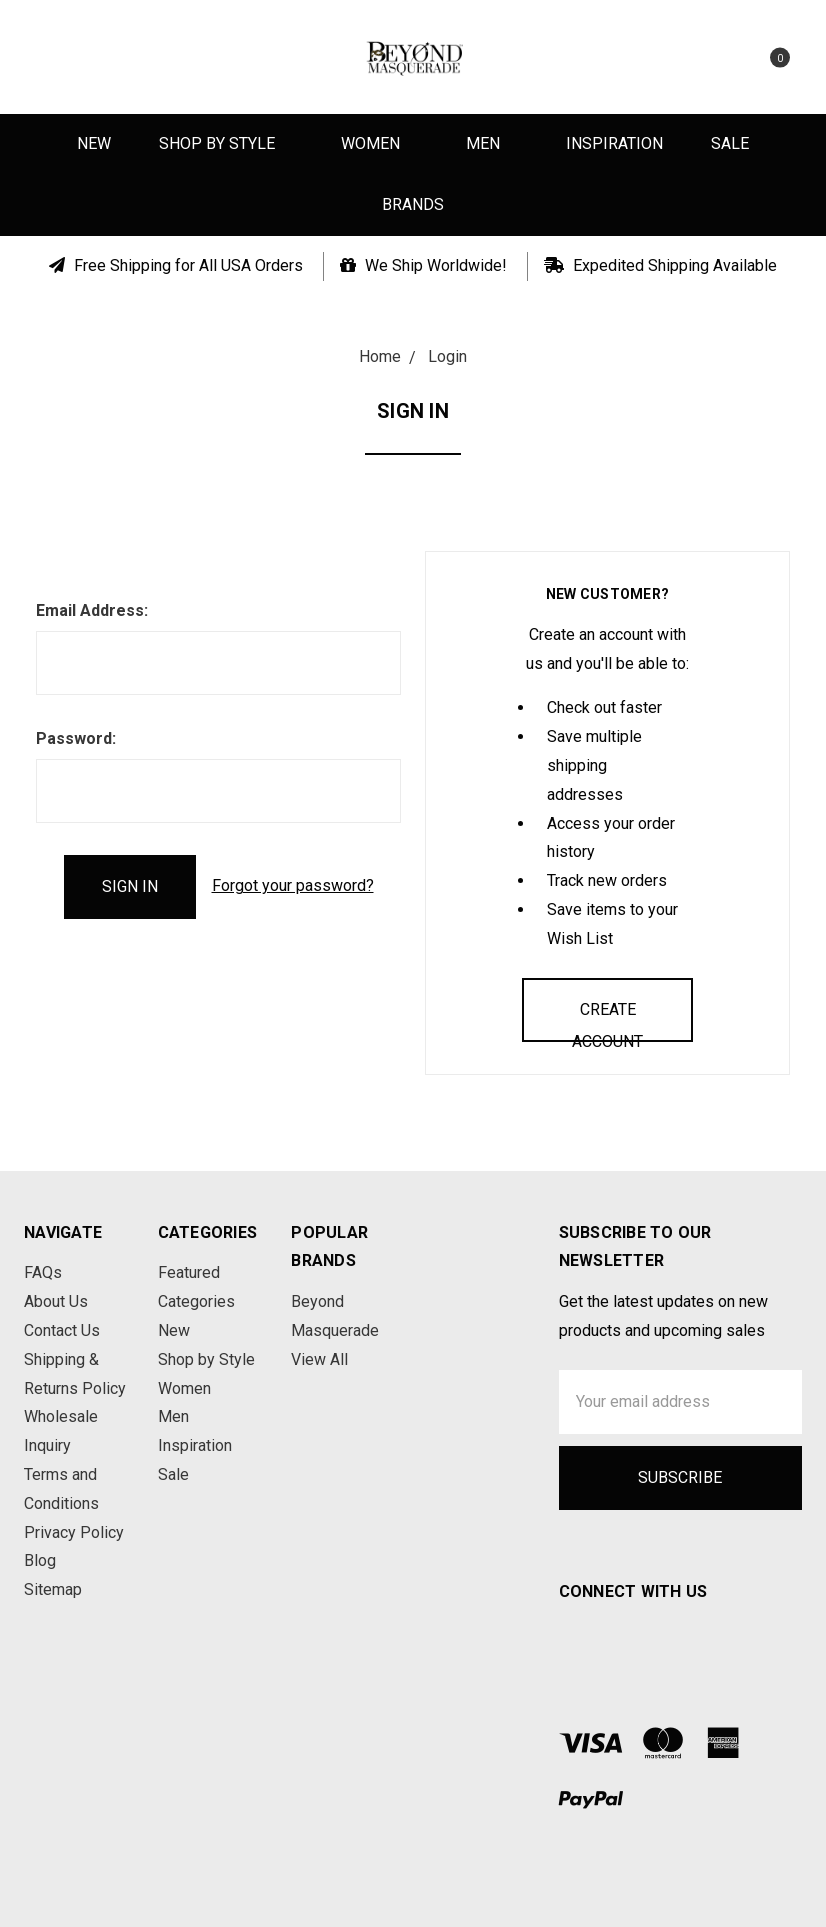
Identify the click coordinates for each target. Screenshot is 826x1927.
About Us (56, 1301)
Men (492, 143)
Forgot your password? (293, 885)
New (94, 143)
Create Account (607, 1021)
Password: (76, 738)
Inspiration (614, 143)
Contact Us (62, 1330)
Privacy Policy (74, 1532)
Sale (730, 143)
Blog (40, 1560)
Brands (413, 204)
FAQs (43, 1272)
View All (319, 1359)
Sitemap (53, 1589)
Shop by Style (226, 143)
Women (379, 143)
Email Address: (92, 610)
